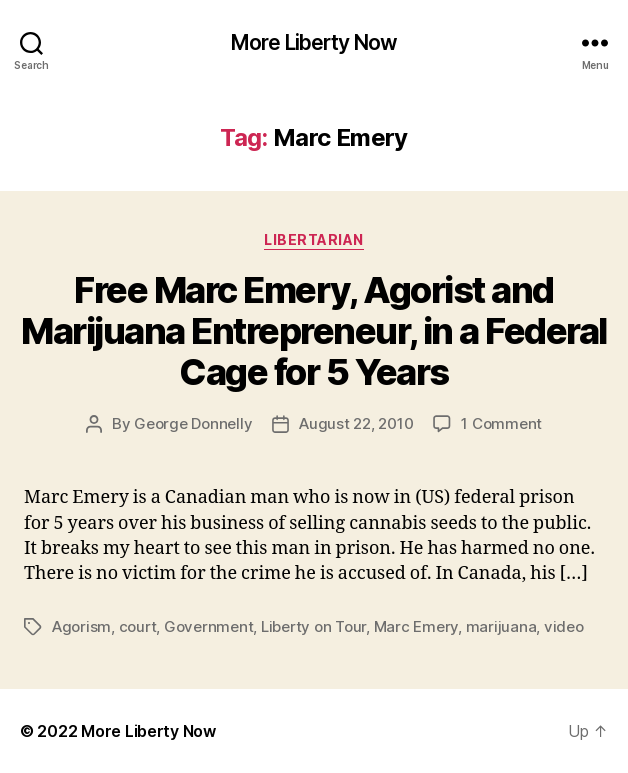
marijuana (501, 626)
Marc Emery (416, 626)
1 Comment (501, 423)
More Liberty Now (314, 42)
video (564, 626)
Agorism (81, 626)
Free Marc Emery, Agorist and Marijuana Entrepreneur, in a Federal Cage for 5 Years (313, 331)
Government (208, 626)
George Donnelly (193, 423)
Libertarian (314, 239)
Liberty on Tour (313, 626)
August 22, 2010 (356, 423)
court (138, 626)
